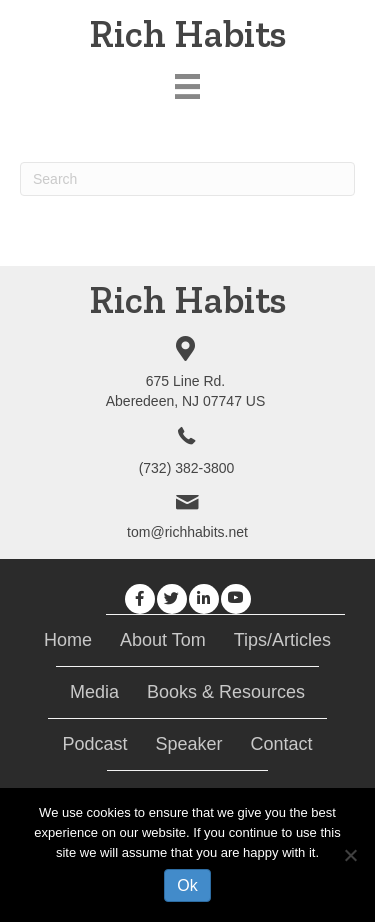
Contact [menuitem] (282, 744)
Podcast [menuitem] (94, 744)
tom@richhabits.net (187, 532)
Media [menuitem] (94, 692)
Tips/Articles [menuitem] (282, 640)
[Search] (187, 179)
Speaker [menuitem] (188, 744)
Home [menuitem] (68, 640)
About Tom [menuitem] (163, 640)
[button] (140, 599)
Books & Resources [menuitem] (226, 692)
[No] (350, 855)
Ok (187, 885)
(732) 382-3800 (187, 468)
